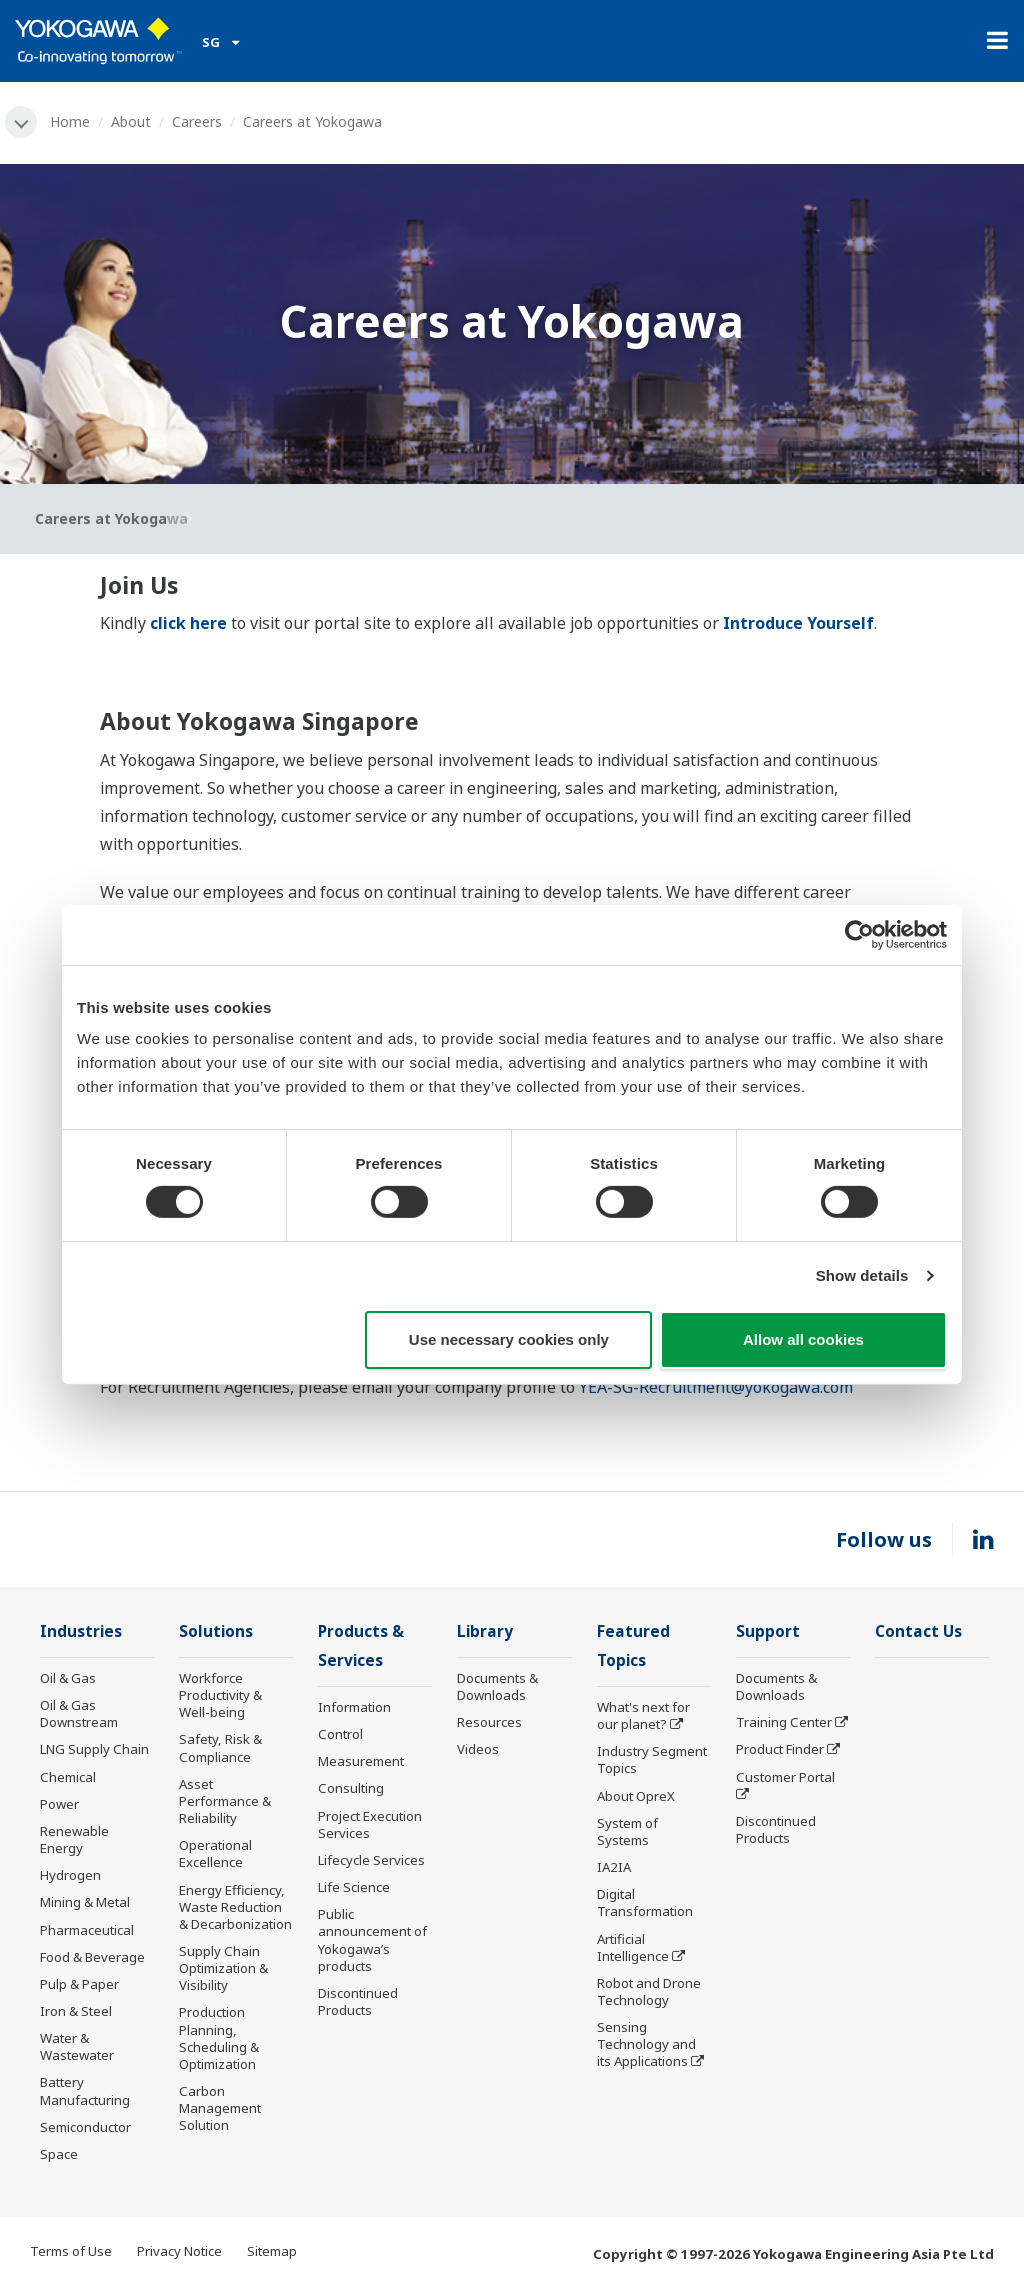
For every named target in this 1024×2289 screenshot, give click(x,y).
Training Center (784, 1722)
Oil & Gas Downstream (79, 1713)
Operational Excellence (215, 1853)
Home (70, 121)
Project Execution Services (370, 1824)
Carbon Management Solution (220, 2108)
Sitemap (272, 2251)
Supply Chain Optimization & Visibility (223, 1968)
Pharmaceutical (87, 1930)
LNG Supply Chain (94, 1749)
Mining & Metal (85, 1902)
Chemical (68, 1777)
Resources (489, 1722)
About (131, 121)
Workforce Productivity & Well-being (220, 1695)
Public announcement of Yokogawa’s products (372, 1939)
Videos (478, 1749)
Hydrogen (70, 1875)
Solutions (216, 1631)
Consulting (351, 1788)
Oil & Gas (68, 1678)
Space (59, 2154)
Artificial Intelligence (633, 1947)
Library (485, 1631)
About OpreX (636, 1796)
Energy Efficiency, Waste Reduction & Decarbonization (235, 1907)
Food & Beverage (92, 1957)
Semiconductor (85, 2127)
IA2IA (614, 1867)
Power (59, 1804)
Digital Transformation (645, 1902)
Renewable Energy (74, 1839)
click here (188, 623)
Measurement (361, 1761)
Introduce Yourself (798, 623)
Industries (81, 1631)
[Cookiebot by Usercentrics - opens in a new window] (859, 934)
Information (354, 1707)
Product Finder (780, 1749)
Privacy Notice (179, 2251)
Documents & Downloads (497, 1686)
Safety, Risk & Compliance (220, 1747)
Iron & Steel (76, 2011)
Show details (862, 1275)
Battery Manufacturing (85, 2090)
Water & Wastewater (77, 2046)
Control (340, 1734)
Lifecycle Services (371, 1860)
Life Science (354, 1887)
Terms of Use (71, 2251)
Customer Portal (785, 1777)
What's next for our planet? (643, 1715)
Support (768, 1631)
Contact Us (918, 1631)
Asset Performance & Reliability (225, 1801)
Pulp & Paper (79, 1984)
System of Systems (627, 1831)
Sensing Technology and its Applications (646, 2044)
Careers (197, 121)
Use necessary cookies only (509, 1339)
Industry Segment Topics (652, 1759)
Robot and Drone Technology (649, 1991)
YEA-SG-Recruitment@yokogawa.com (716, 1387)
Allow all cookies (803, 1339)
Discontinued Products (358, 2001)
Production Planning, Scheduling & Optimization (219, 2037)
